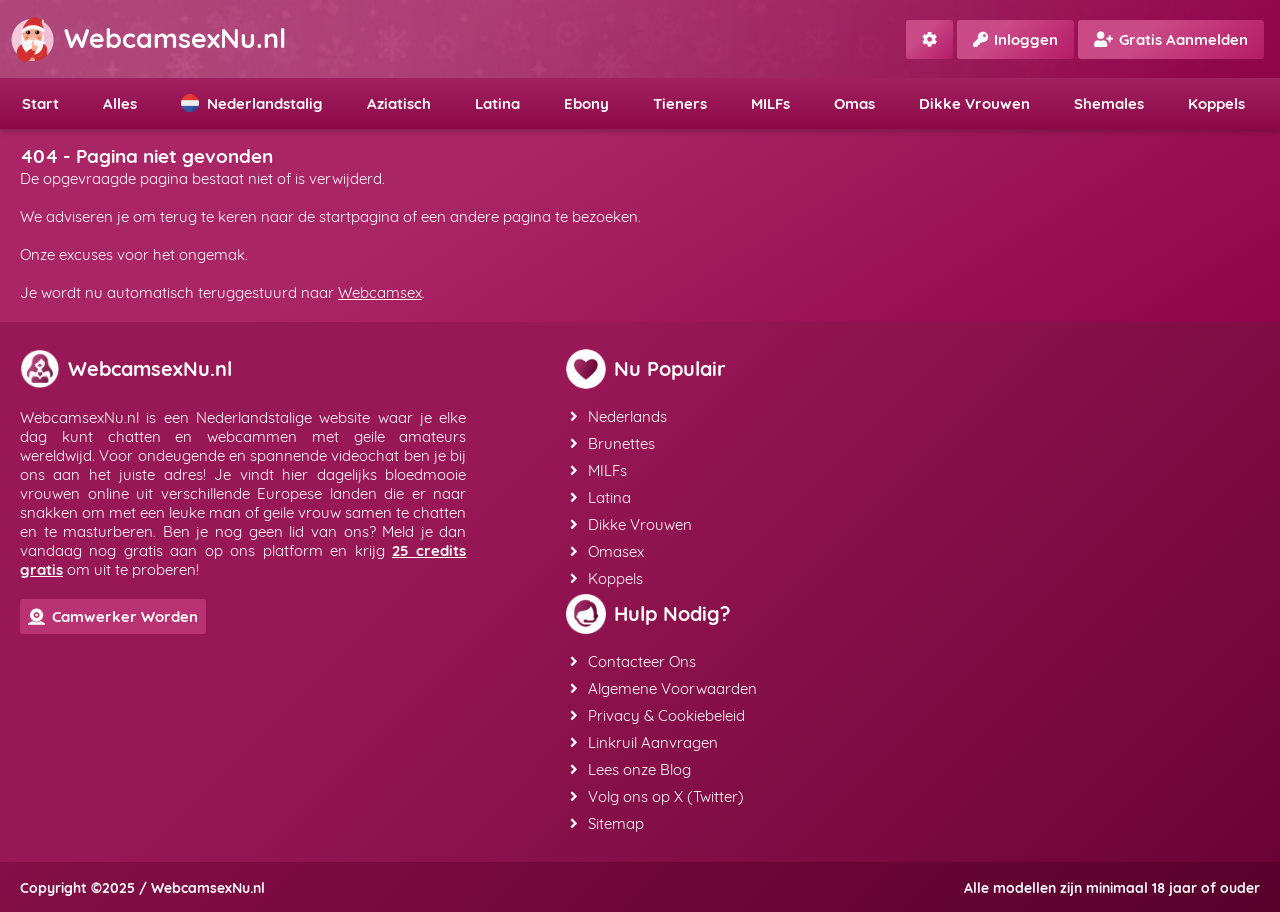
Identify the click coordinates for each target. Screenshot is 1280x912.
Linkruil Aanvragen (644, 742)
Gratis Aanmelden (1171, 39)
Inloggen (1015, 39)
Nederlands (618, 416)
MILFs (770, 103)
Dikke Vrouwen (974, 103)
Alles (120, 103)
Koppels (1216, 103)
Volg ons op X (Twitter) (657, 796)
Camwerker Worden (113, 616)
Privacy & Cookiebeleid (657, 715)
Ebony (586, 103)
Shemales (1109, 103)
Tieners (680, 103)
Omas (854, 103)
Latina (497, 103)
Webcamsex (380, 292)
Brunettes (612, 443)
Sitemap (607, 823)
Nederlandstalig (252, 103)
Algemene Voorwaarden (663, 688)
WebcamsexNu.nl (148, 38)
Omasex (607, 551)
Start (40, 103)
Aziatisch (399, 103)
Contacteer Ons (633, 661)
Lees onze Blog (630, 769)
